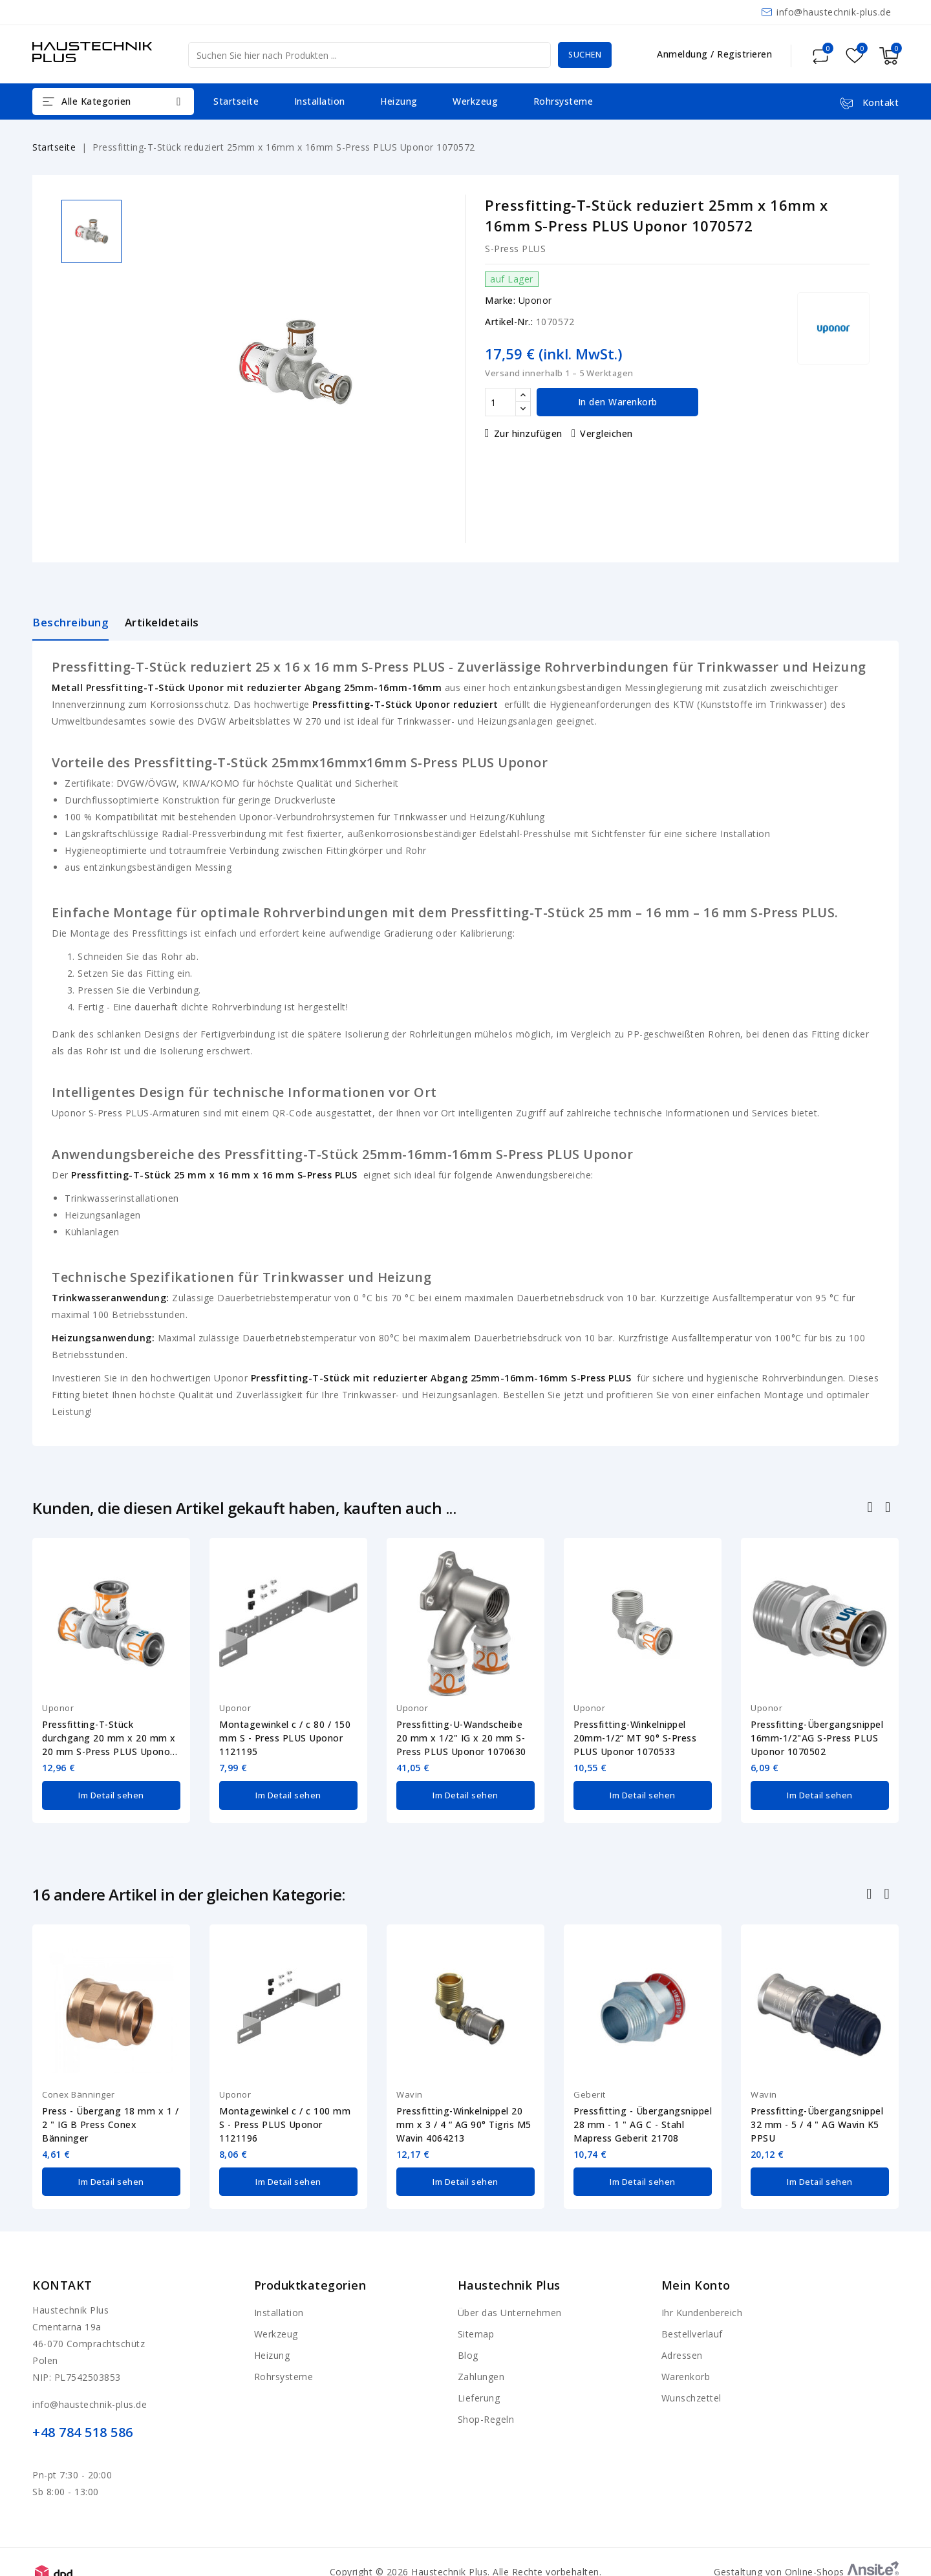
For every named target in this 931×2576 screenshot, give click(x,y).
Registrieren (744, 54)
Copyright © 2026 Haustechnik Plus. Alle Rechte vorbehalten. (466, 2566)
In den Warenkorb (618, 402)
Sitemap (476, 2328)
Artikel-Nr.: (509, 321)
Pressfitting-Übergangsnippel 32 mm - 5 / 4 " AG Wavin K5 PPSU (817, 2121)
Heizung (399, 101)
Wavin (409, 2091)
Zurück (870, 1892)
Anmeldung (684, 54)
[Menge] (500, 402)
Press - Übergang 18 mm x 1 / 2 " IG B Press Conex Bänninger (110, 2121)
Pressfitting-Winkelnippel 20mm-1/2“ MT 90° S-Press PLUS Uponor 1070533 (634, 1738)
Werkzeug (475, 101)
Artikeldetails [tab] (162, 622)
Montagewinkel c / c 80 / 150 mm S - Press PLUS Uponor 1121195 (284, 1738)
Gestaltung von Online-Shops (806, 2566)
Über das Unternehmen (510, 2307)
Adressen (682, 2349)
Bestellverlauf (692, 2328)
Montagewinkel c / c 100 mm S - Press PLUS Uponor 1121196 (284, 2121)
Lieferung (479, 2392)
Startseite (236, 101)
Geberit (589, 2091)
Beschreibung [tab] (70, 622)
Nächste (888, 1892)
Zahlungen (481, 2371)
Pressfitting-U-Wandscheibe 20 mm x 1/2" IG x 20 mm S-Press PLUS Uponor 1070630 (461, 1738)
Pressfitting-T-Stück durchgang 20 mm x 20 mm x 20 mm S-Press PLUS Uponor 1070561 (109, 1738)
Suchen (580, 54)
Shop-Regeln (486, 2413)
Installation (319, 101)
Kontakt (62, 2279)
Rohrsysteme (563, 101)
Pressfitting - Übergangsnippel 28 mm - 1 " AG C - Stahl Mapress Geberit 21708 (642, 2121)
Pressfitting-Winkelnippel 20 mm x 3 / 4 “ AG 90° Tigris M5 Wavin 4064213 (463, 2121)
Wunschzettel (691, 2392)
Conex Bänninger (78, 2091)
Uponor (535, 300)
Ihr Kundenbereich (702, 2307)
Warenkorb (686, 2371)
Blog (468, 2349)
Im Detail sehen (111, 1793)
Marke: (500, 300)
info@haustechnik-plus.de (833, 12)
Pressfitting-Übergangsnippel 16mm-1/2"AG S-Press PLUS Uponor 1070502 (817, 1738)
